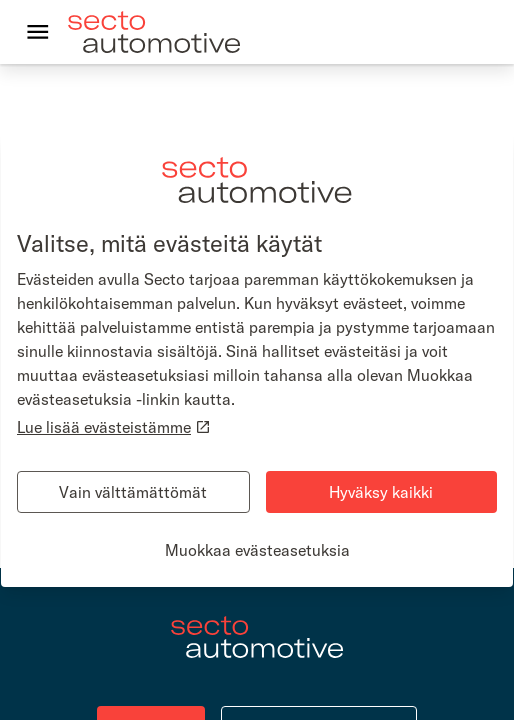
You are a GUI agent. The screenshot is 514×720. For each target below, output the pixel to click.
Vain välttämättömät (133, 492)
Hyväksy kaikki (381, 492)
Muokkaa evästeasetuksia (257, 550)
